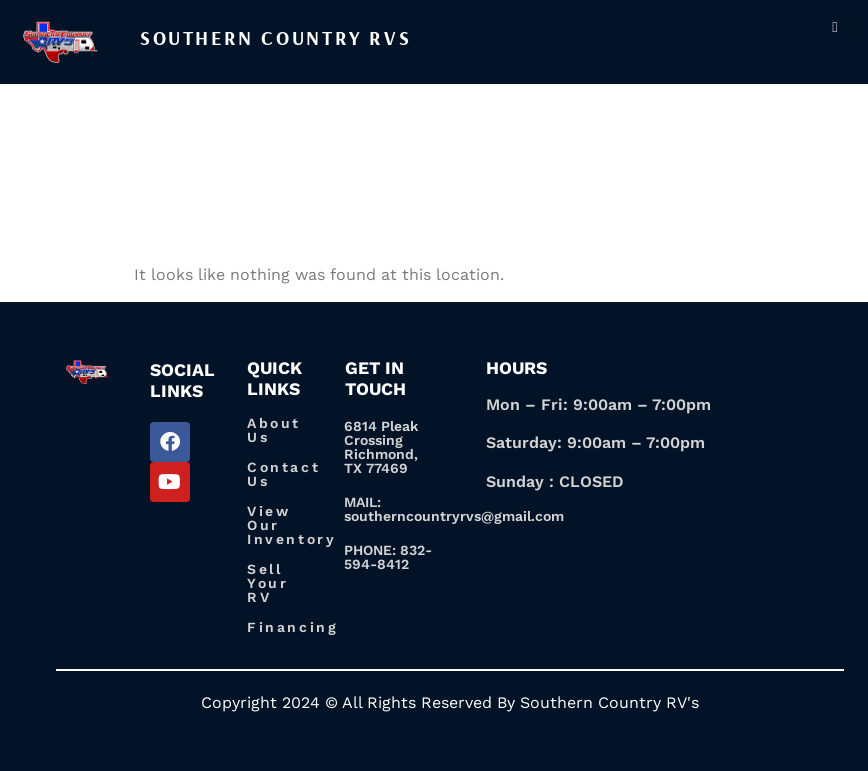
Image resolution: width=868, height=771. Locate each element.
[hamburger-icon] (835, 27)
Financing (292, 627)
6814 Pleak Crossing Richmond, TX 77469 (381, 447)
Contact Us (283, 474)
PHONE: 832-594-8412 (388, 557)
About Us (274, 430)
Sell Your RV (267, 583)
